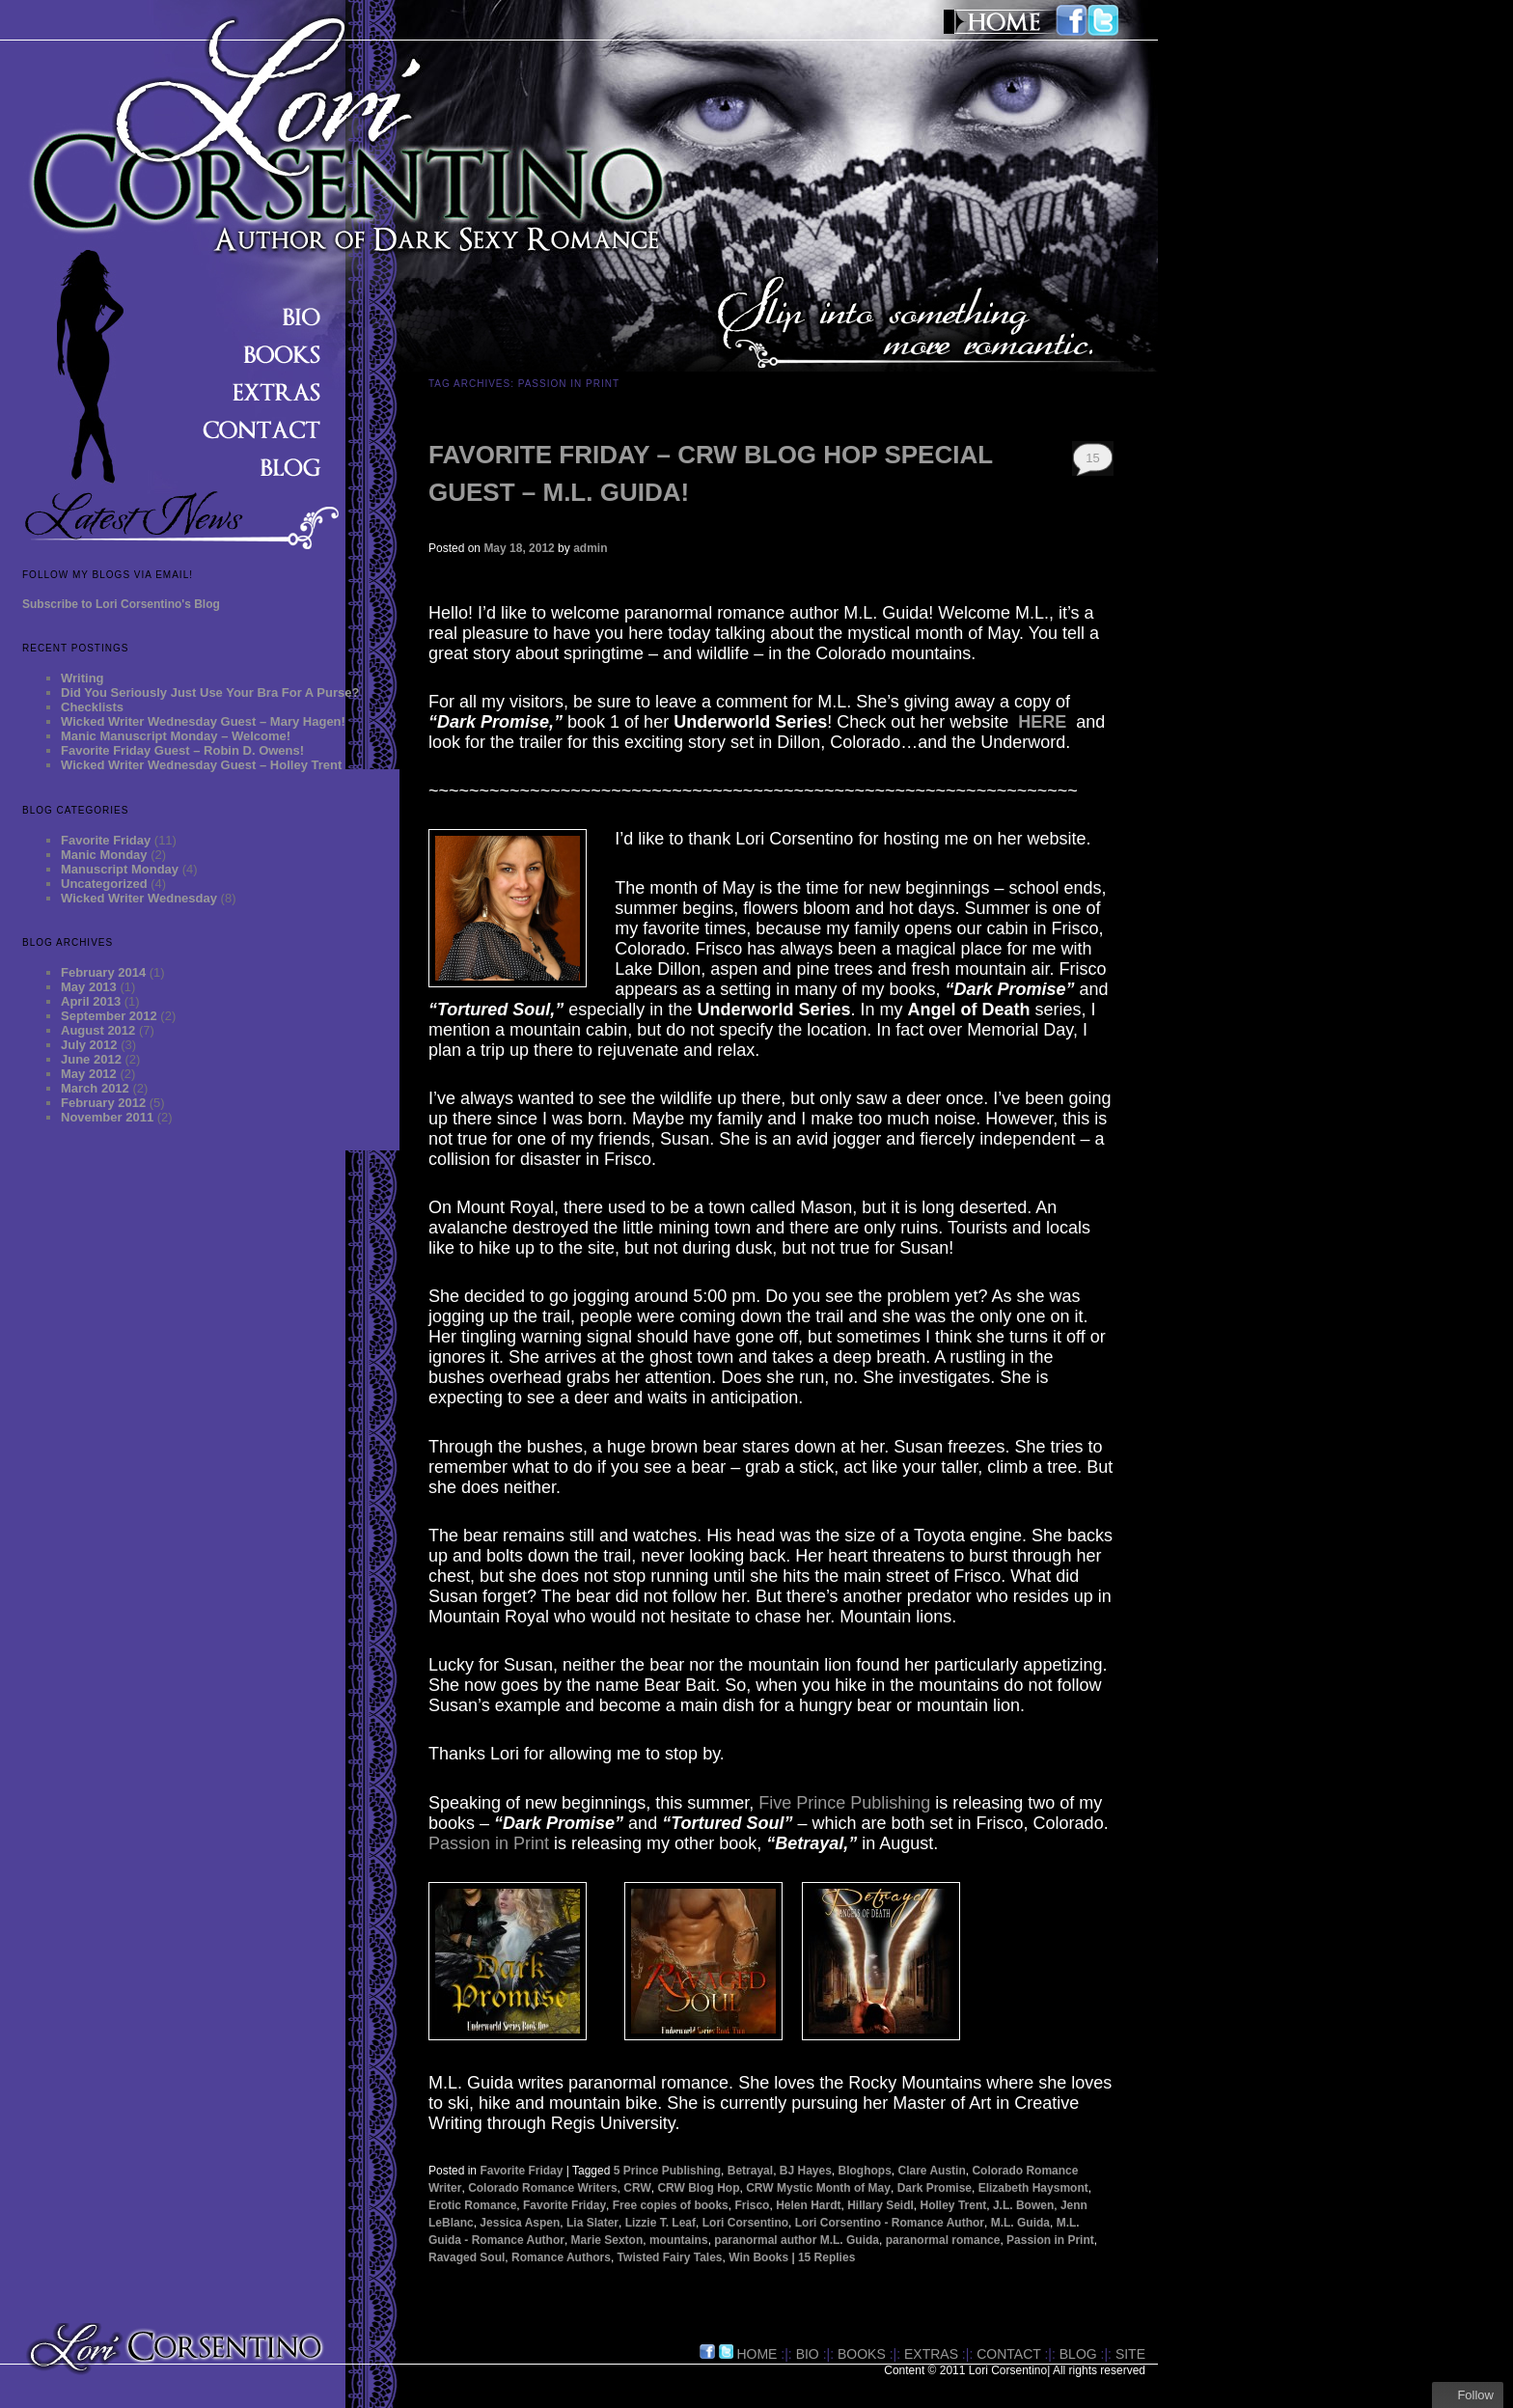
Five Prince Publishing (844, 1803)
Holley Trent (954, 2205)
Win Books (758, 2257)
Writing (82, 678)
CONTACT (1008, 2354)
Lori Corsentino (745, 2222)
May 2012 (89, 1073)
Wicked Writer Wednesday (139, 898)
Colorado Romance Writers (542, 2188)
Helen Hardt (808, 2205)
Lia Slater (592, 2222)
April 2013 (91, 1001)
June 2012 (91, 1059)
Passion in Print (488, 1843)
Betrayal (750, 2170)
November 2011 (107, 1117)
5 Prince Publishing (667, 2170)
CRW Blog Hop (698, 2188)
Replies (826, 2257)
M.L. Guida (1020, 2222)
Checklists (92, 707)
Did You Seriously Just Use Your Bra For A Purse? (210, 692)
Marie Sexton (607, 2240)
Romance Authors (561, 2257)
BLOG (1078, 2354)
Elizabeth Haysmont (1033, 2188)
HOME (756, 2354)
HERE (1042, 722)
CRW (636, 2188)
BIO (807, 2354)
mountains (678, 2240)
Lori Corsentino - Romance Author (889, 2222)
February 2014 (103, 972)
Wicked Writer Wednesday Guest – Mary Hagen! (203, 721)
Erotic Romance (472, 2205)
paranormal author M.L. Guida (796, 2240)
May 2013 (89, 987)
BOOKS (862, 2354)
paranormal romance (943, 2240)
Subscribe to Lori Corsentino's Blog (121, 604)
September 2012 (109, 1016)
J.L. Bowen (1023, 2205)
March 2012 (95, 1088)
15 (1092, 458)
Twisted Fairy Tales (670, 2257)
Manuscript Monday (120, 869)
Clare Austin (932, 2170)
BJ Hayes (806, 2170)
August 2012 (98, 1030)
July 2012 (89, 1045)
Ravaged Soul (466, 2257)
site (1130, 2354)
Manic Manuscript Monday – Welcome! (175, 736)
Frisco (751, 2205)
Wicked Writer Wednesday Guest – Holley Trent (201, 765)
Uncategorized (104, 883)
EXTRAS (931, 2354)
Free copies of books (671, 2205)
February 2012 (103, 1102)
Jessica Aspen (520, 2222)
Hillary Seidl (880, 2205)
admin (590, 548)
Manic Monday (104, 854)
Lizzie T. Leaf (660, 2222)
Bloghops (865, 2170)
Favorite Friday (106, 840)
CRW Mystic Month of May (818, 2188)
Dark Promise (934, 2188)
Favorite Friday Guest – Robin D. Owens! (182, 750)
